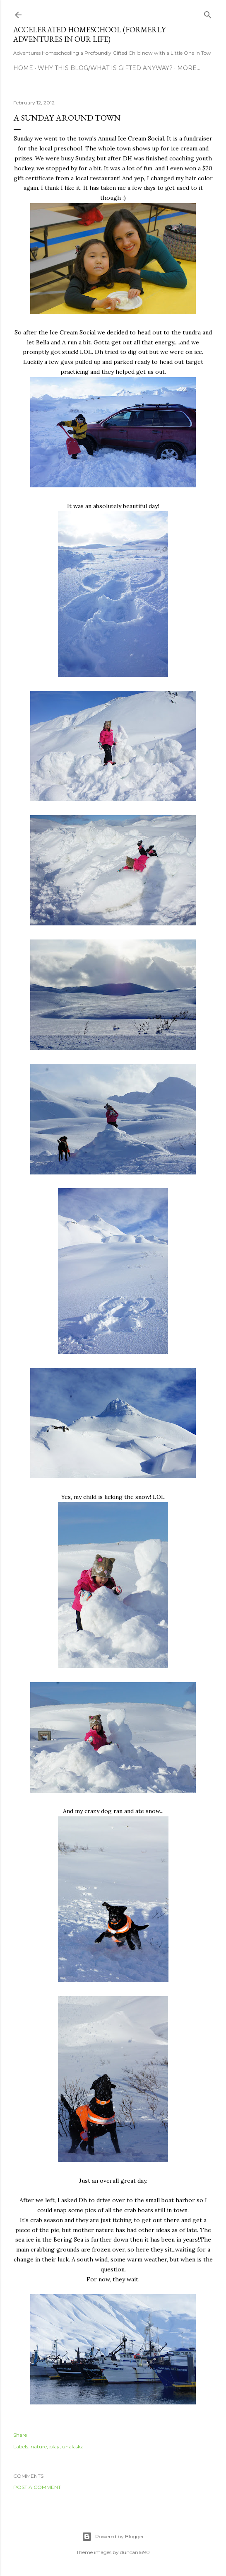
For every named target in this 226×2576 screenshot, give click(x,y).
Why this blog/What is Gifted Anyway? (105, 68)
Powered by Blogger (113, 2537)
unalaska (73, 2446)
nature (39, 2446)
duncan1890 (135, 2552)
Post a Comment (37, 2487)
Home (23, 68)
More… (188, 68)
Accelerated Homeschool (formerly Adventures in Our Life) (89, 34)
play (54, 2446)
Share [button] (20, 2435)
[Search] (208, 13)
